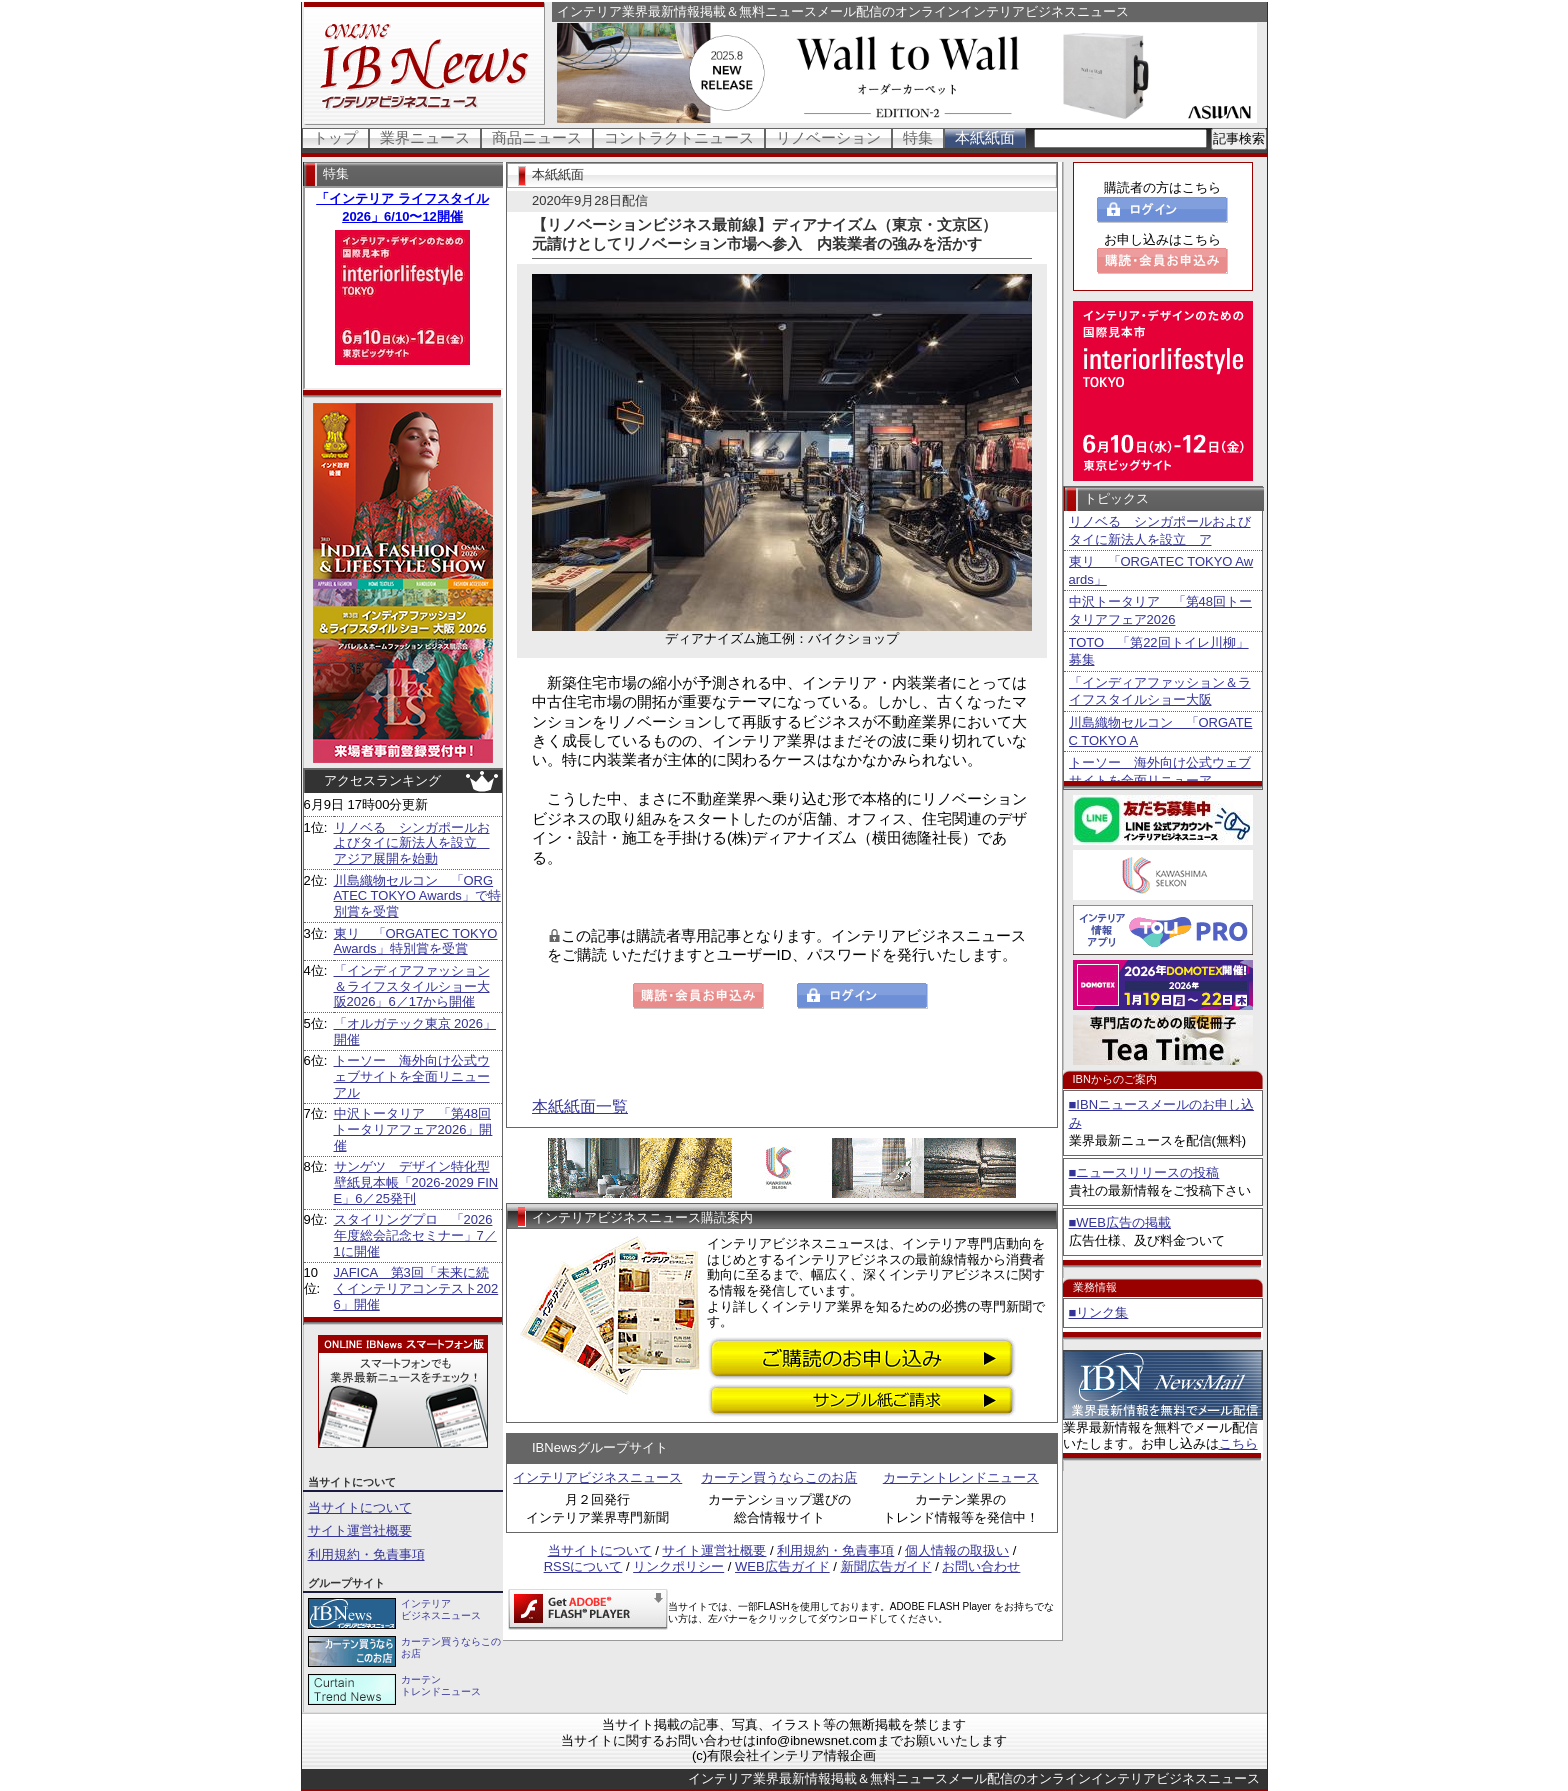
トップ (335, 137)
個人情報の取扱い (957, 1550)
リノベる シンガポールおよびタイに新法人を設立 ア (1160, 530)
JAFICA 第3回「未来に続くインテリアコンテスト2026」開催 (416, 1288)
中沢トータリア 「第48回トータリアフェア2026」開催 (413, 1129)
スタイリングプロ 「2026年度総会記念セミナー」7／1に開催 (415, 1235)
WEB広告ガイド (782, 1566)
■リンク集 (1099, 1312)
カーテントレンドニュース (961, 1477)
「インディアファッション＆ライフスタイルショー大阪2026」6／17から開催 (412, 986)
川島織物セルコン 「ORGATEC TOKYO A (1161, 731)
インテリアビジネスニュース (597, 1477)
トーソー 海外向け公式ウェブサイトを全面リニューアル (412, 1076)
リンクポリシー (678, 1566)
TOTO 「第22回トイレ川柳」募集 (1159, 651)
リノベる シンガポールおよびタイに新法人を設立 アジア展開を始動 (412, 843)
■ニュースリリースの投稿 (1144, 1172)
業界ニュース (425, 137)
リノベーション (828, 137)
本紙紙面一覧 (580, 1106)
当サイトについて (360, 1507)
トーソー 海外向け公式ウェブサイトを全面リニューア (1160, 771)
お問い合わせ (981, 1566)
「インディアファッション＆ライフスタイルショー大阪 (1160, 691)
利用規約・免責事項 (366, 1554)
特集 (918, 137)
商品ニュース (537, 137)
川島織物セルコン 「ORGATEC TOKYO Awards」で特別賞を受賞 (417, 896)
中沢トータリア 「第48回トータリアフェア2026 (1160, 610)
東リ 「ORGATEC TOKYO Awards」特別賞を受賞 (416, 941)
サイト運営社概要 (360, 1530)
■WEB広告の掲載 (1120, 1222)
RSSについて (583, 1566)
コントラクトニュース (679, 137)
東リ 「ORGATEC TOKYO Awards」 (1161, 570)
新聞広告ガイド (886, 1566)
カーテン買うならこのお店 (779, 1477)
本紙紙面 (985, 137)
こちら (1238, 1443)
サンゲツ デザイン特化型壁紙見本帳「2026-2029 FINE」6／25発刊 (416, 1182)
